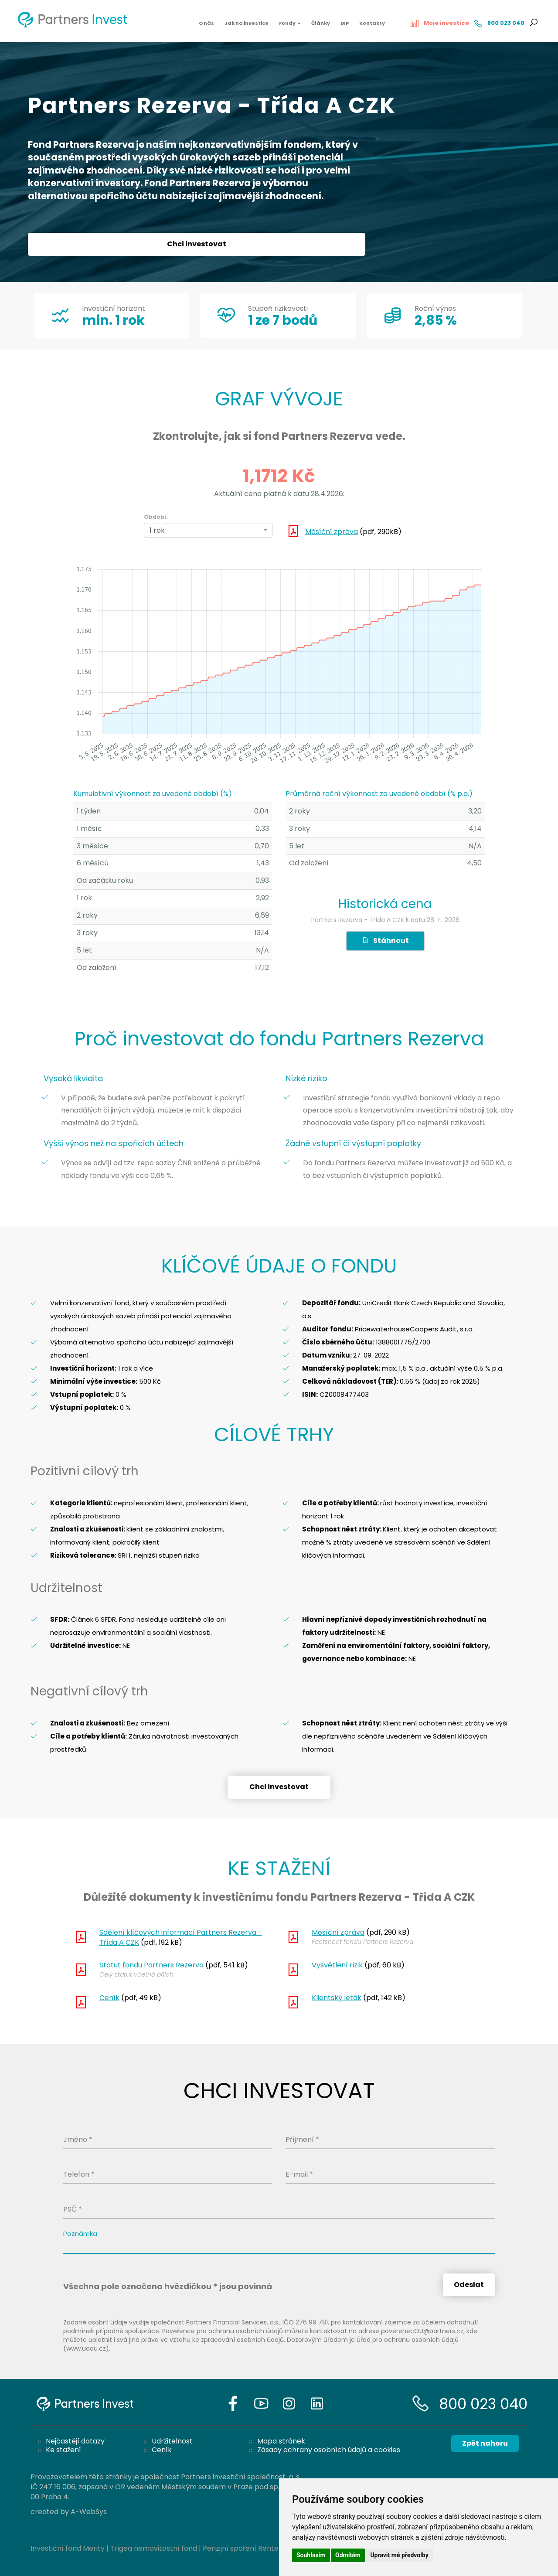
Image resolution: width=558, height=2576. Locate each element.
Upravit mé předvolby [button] (399, 2555)
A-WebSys (89, 2512)
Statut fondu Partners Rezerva (151, 1965)
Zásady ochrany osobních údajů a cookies (328, 2450)
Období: (156, 517)
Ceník (109, 1998)
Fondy (290, 23)
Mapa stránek (281, 2441)
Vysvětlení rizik (337, 1965)
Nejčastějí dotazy (75, 2441)
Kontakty (372, 23)
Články (320, 23)
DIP (344, 23)
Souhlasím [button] (311, 2555)
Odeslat (469, 2285)
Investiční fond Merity (68, 2548)
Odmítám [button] (348, 2555)
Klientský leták (336, 1998)
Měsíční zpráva (331, 532)
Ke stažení (63, 2450)
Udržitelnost (172, 2441)
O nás (206, 23)
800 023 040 (483, 2403)
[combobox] (208, 530)
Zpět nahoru (485, 2443)
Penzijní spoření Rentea (243, 2548)
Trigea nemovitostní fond (153, 2548)
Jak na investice (247, 23)
